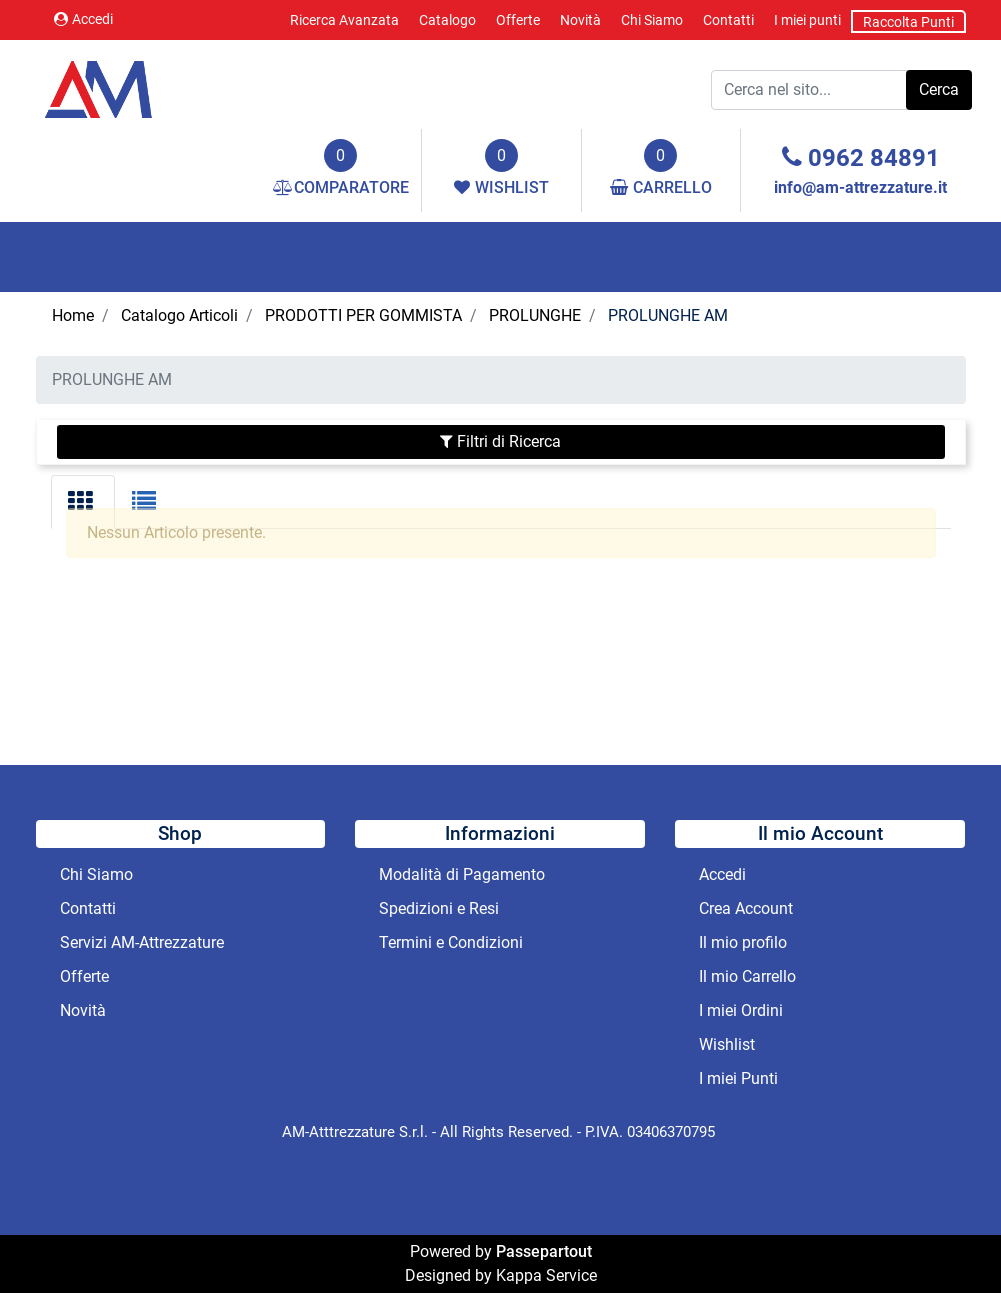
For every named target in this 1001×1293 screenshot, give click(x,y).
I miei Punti (738, 1078)
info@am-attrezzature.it (860, 187)
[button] (939, 90)
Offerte (518, 20)
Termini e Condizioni (451, 942)
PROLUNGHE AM (668, 315)
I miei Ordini (741, 1010)
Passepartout (544, 1251)
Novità (580, 20)
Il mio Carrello (747, 976)
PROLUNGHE (535, 315)
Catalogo (447, 20)
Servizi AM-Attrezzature (142, 942)
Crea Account (746, 908)
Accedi (83, 19)
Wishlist (727, 1044)
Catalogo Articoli (179, 315)
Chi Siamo (652, 20)
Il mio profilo (743, 942)
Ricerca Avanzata (344, 20)
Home (73, 315)
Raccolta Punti (908, 22)
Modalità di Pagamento (462, 874)
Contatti (728, 20)
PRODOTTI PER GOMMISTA (363, 315)
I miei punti (807, 20)
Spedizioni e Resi (439, 908)
